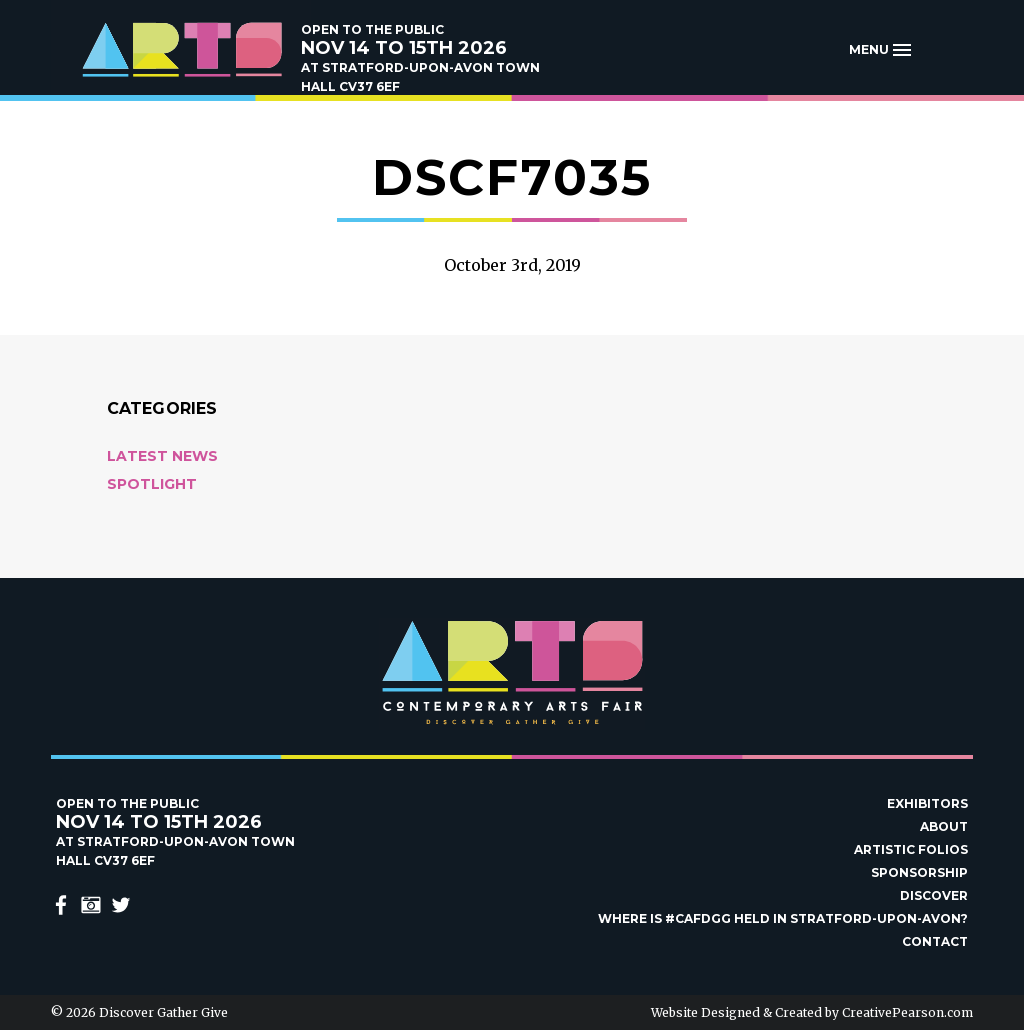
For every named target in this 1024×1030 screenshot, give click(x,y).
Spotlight (152, 484)
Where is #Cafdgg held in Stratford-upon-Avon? (783, 918)
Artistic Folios (911, 849)
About (944, 826)
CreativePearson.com (907, 1012)
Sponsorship (919, 872)
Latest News (162, 456)
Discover (934, 895)
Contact (935, 941)
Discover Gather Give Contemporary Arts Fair (181, 50)
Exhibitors (927, 803)
